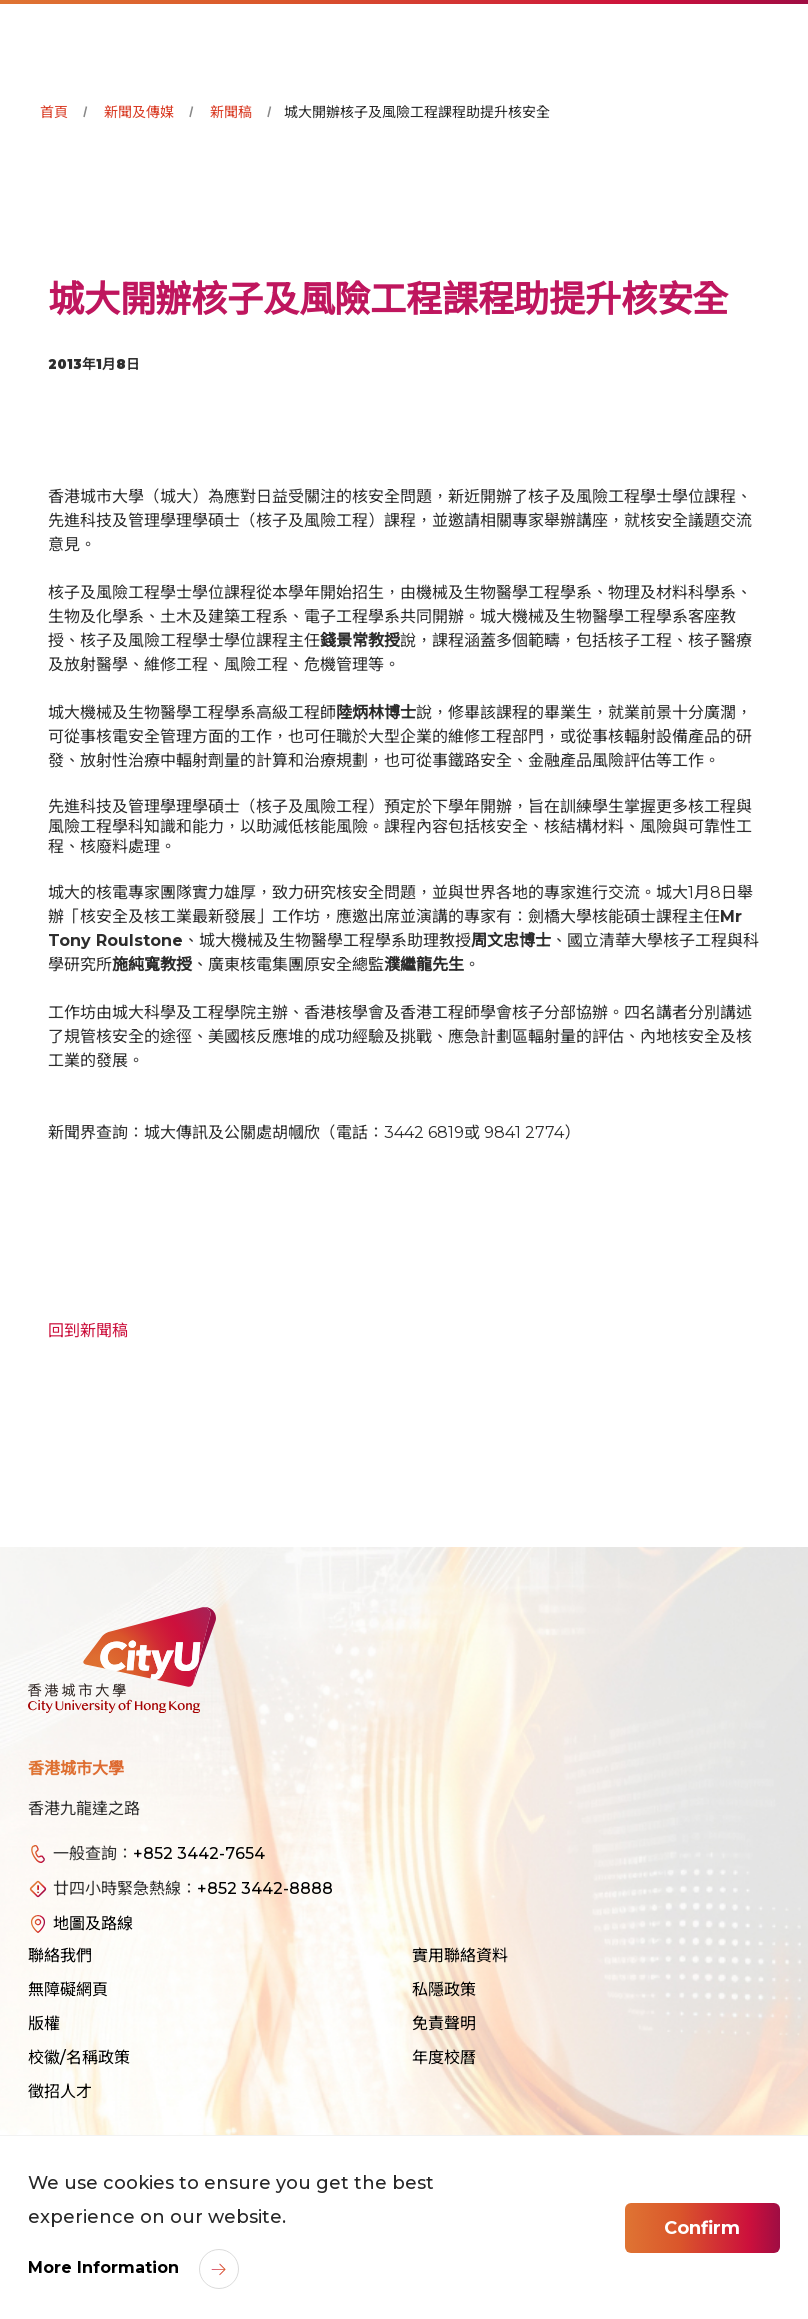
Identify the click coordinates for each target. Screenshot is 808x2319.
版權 (44, 2023)
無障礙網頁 (68, 1989)
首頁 (54, 112)
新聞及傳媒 (139, 112)
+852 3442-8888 (265, 1888)
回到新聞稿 (88, 1330)
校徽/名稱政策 (79, 2057)
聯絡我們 (60, 1955)
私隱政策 (444, 1989)
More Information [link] (106, 2267)
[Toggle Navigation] (773, 36)
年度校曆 (444, 2057)
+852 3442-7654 (199, 1853)
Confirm (702, 2228)
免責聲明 (444, 2023)
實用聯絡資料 (460, 1955)
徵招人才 (60, 2091)
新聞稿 (231, 112)
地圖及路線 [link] (93, 1923)
